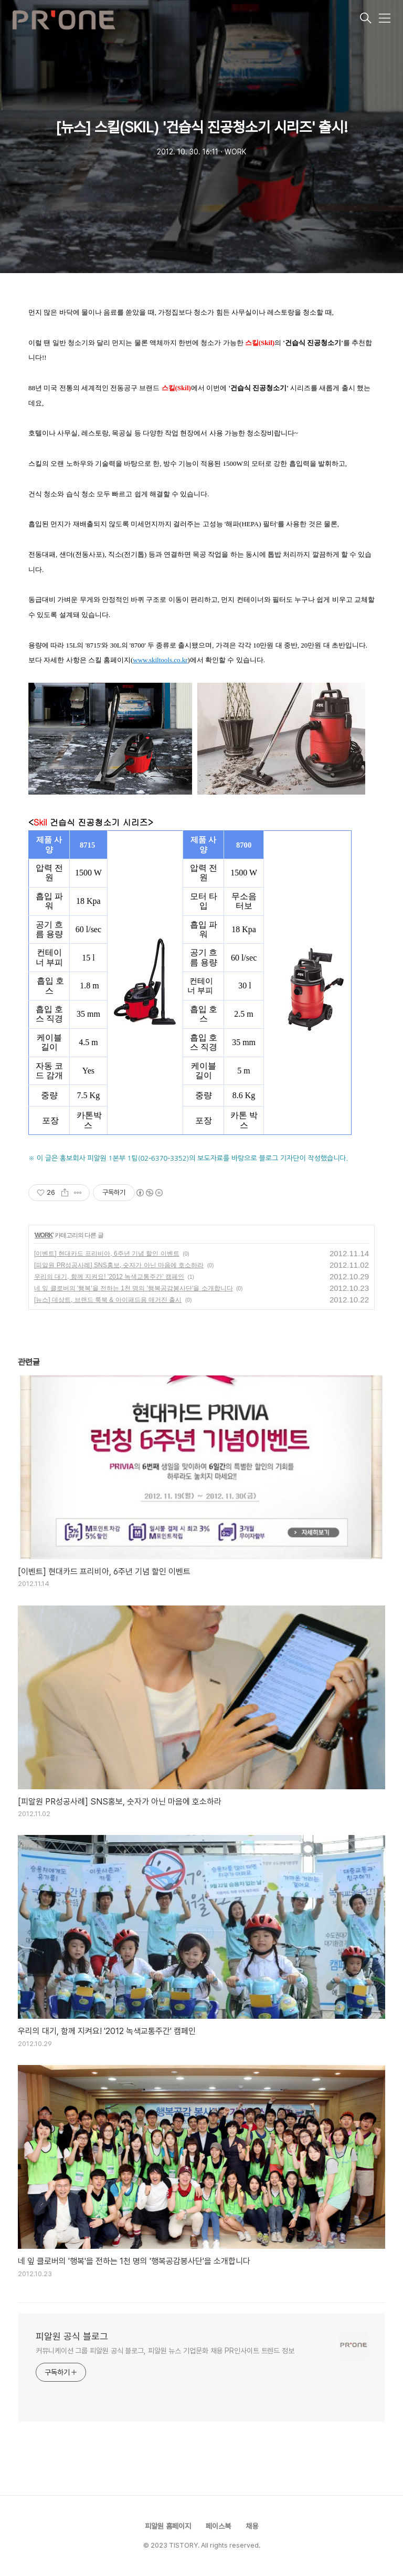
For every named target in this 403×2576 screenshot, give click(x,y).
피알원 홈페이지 (168, 2526)
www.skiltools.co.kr (160, 660)
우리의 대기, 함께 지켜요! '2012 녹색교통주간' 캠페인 (109, 1276)
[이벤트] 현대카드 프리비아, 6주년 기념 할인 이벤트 (106, 1253)
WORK (43, 1235)
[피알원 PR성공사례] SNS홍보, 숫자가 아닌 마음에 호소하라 (119, 1265)
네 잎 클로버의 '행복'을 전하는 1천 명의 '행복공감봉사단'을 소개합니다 (133, 1288)
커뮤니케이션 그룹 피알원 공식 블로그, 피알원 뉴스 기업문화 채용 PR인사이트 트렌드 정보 (165, 2350)
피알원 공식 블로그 (72, 2336)
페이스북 (218, 2526)
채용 (252, 2526)
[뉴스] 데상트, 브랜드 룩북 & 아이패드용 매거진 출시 (108, 1299)
